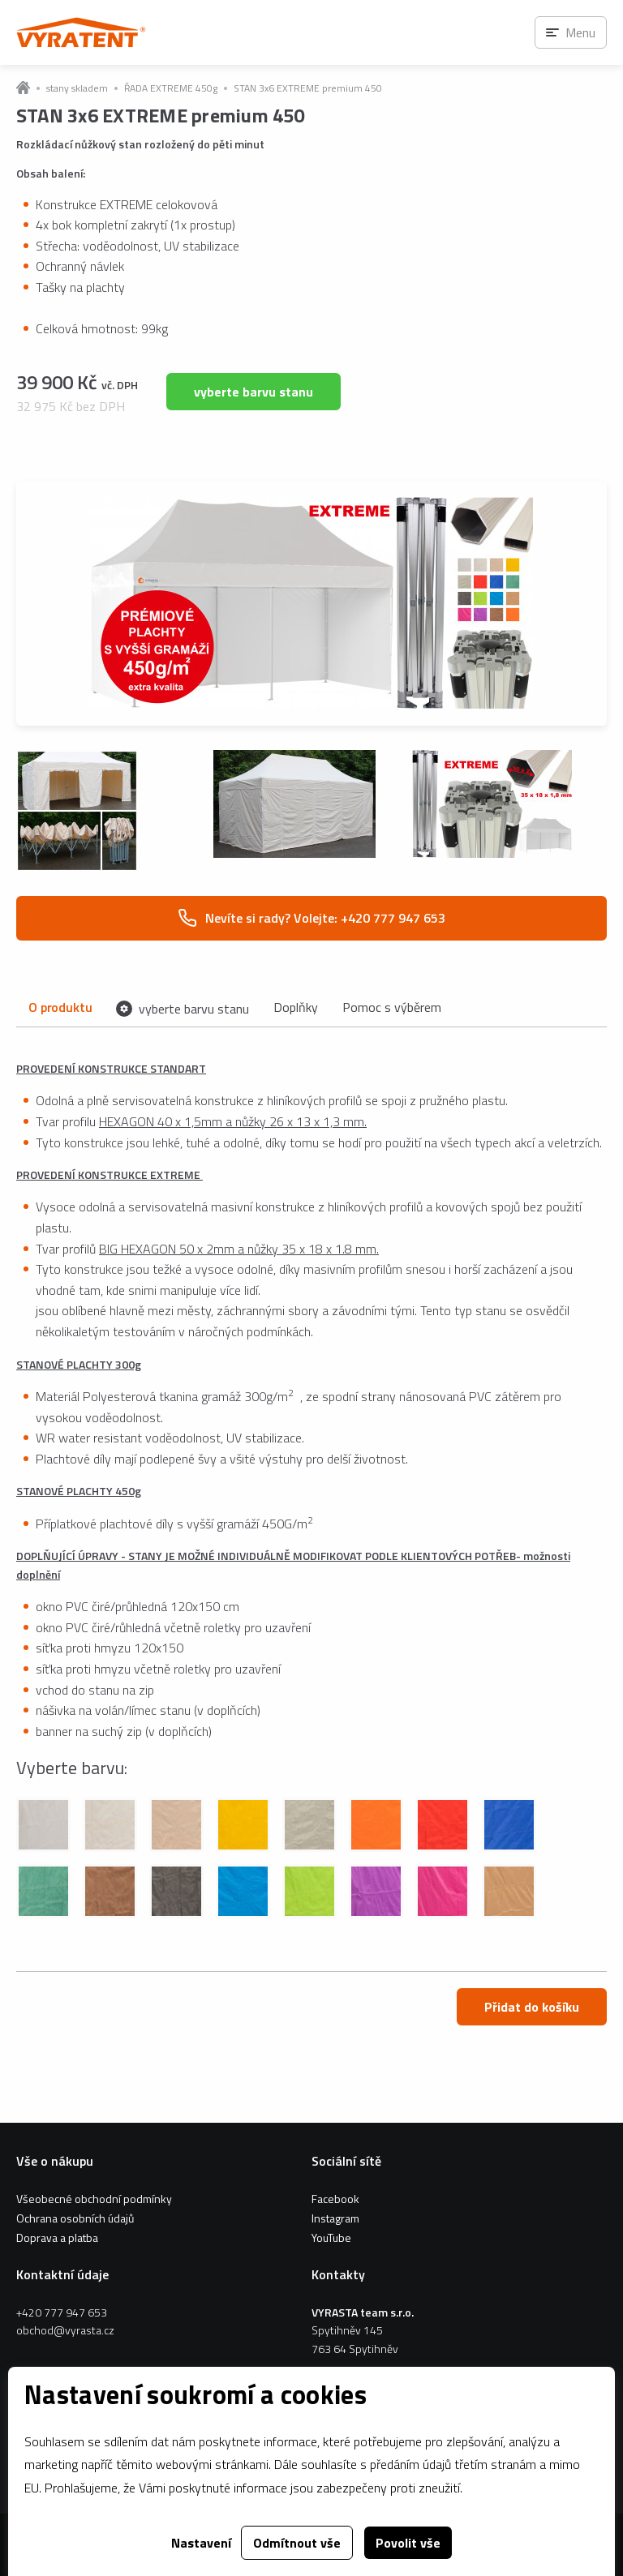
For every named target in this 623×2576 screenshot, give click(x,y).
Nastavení (201, 2542)
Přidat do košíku (531, 2007)
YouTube (331, 2237)
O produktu (60, 1007)
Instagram (335, 2218)
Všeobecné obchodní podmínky (94, 2198)
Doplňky (295, 1007)
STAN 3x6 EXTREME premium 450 (308, 88)
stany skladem (77, 88)
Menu (580, 32)
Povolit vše (408, 2542)
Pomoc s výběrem (391, 1007)
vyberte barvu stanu (253, 391)
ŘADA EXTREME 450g (170, 88)
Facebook (335, 2198)
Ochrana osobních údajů (75, 2218)
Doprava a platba (57, 2237)
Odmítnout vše (297, 2542)
